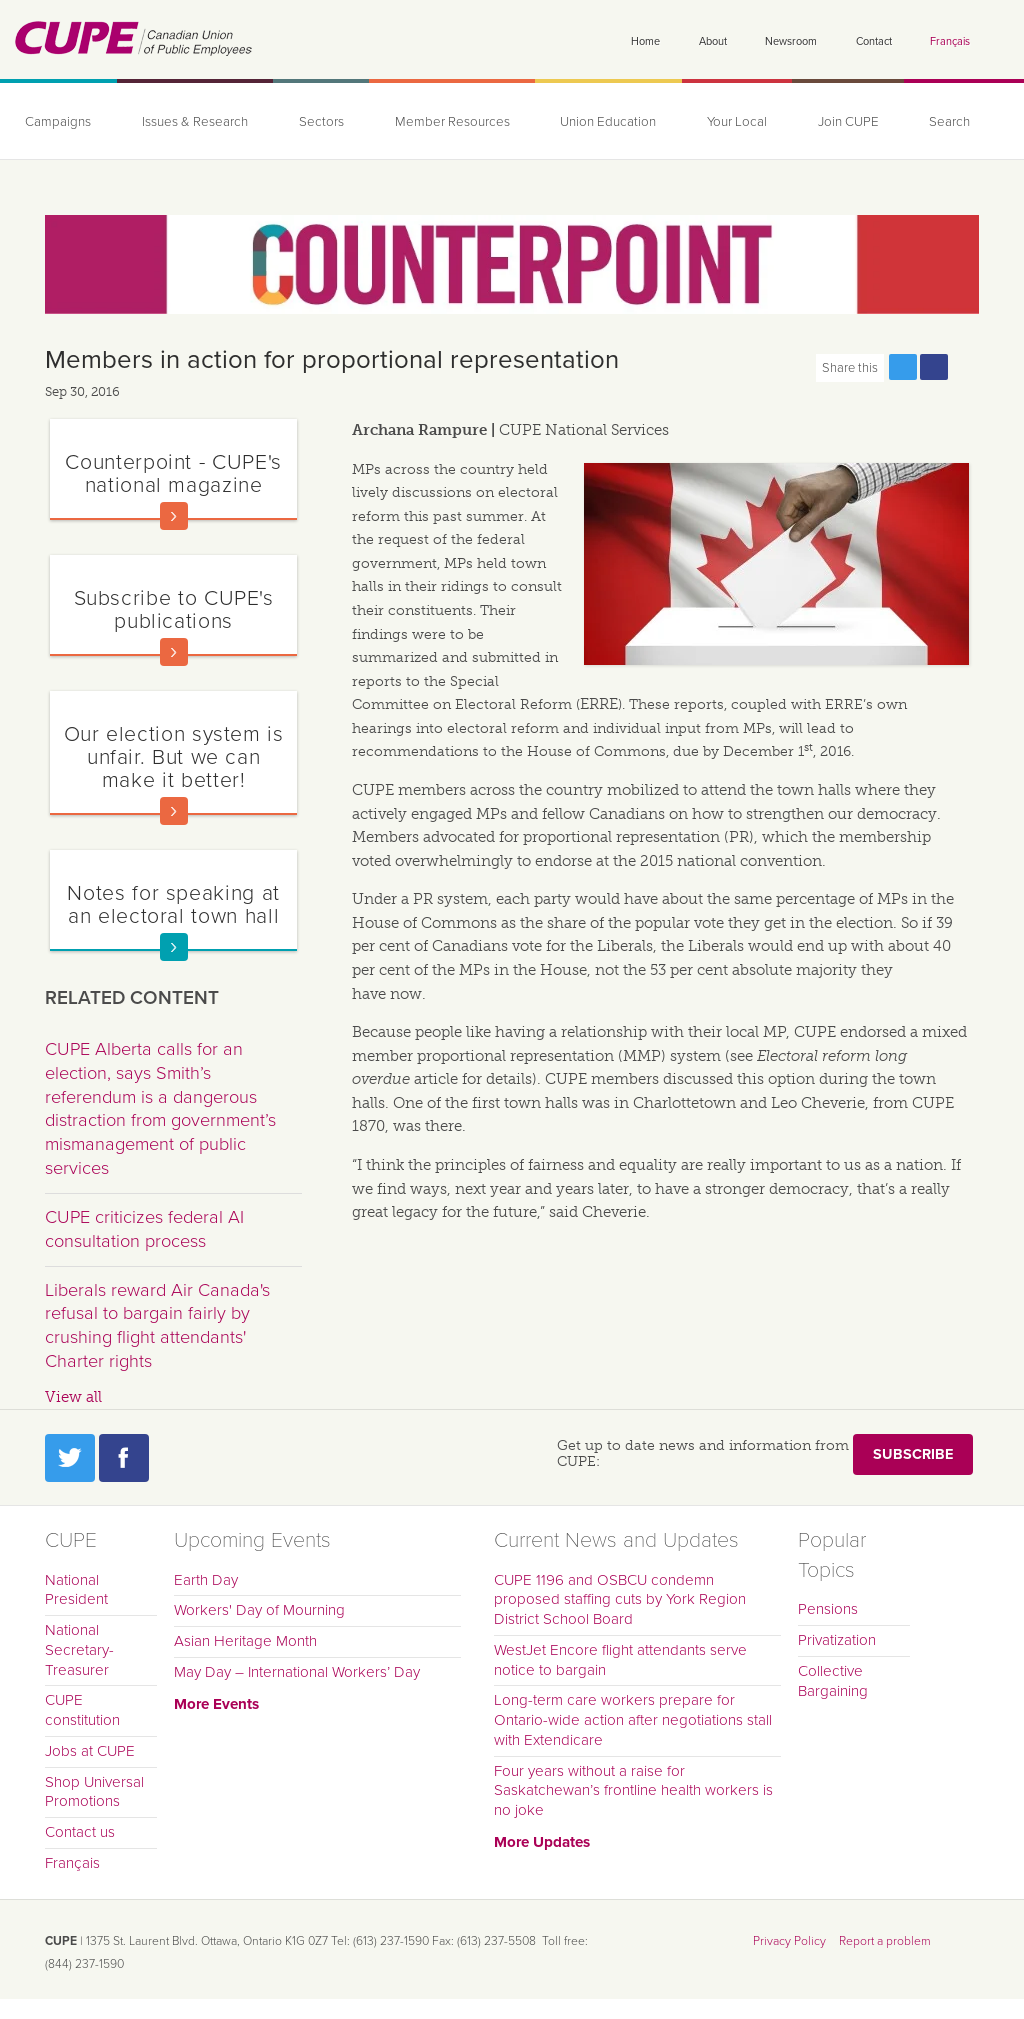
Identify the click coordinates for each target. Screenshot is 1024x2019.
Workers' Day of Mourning (259, 1610)
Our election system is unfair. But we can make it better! (174, 757)
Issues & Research (195, 122)
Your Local (737, 122)
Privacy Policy (789, 1941)
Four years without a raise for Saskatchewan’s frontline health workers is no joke (633, 1791)
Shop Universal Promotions (94, 1792)
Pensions (828, 1609)
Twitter (70, 1458)
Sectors (321, 122)
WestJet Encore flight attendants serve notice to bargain (620, 1660)
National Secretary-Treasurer (79, 1650)
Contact (874, 41)
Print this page (965, 367)
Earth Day (206, 1580)
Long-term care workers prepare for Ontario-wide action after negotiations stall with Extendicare (633, 1720)
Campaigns (58, 122)
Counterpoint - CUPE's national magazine (173, 473)
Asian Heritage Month (245, 1641)
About (713, 41)
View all (73, 1397)
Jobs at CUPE (90, 1751)
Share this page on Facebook (934, 367)
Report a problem (885, 1941)
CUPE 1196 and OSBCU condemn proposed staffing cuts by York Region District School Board (620, 1600)
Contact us (80, 1832)
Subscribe (913, 1454)
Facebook (124, 1458)
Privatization (837, 1640)
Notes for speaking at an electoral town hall (173, 904)
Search (949, 122)
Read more (174, 516)
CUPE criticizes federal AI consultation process (144, 1229)
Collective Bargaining (833, 1681)
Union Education (608, 122)
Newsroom (791, 41)
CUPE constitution (82, 1710)
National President (76, 1590)
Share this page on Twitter (903, 367)
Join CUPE (848, 122)
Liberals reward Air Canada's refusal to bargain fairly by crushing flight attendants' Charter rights (157, 1325)
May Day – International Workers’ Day (297, 1672)
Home (645, 41)
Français (950, 41)
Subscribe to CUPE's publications (174, 609)
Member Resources (452, 122)
